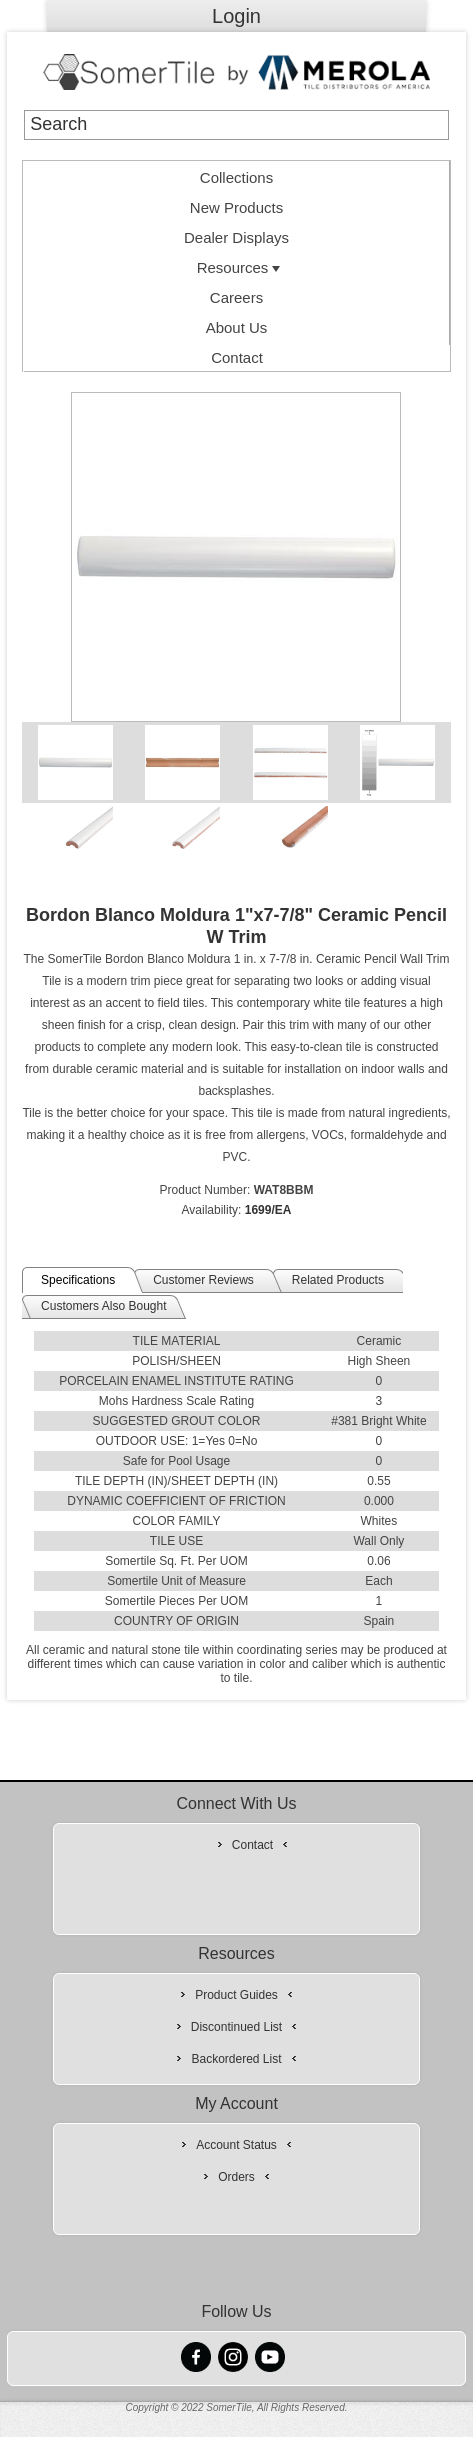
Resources (241, 267)
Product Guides (236, 1995)
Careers (236, 297)
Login (236, 16)
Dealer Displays (236, 237)
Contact (237, 357)
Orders (236, 2177)
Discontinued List (236, 2027)
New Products (236, 207)
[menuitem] (236, 176)
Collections (236, 177)
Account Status (236, 2145)
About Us (237, 327)
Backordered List (236, 2059)
